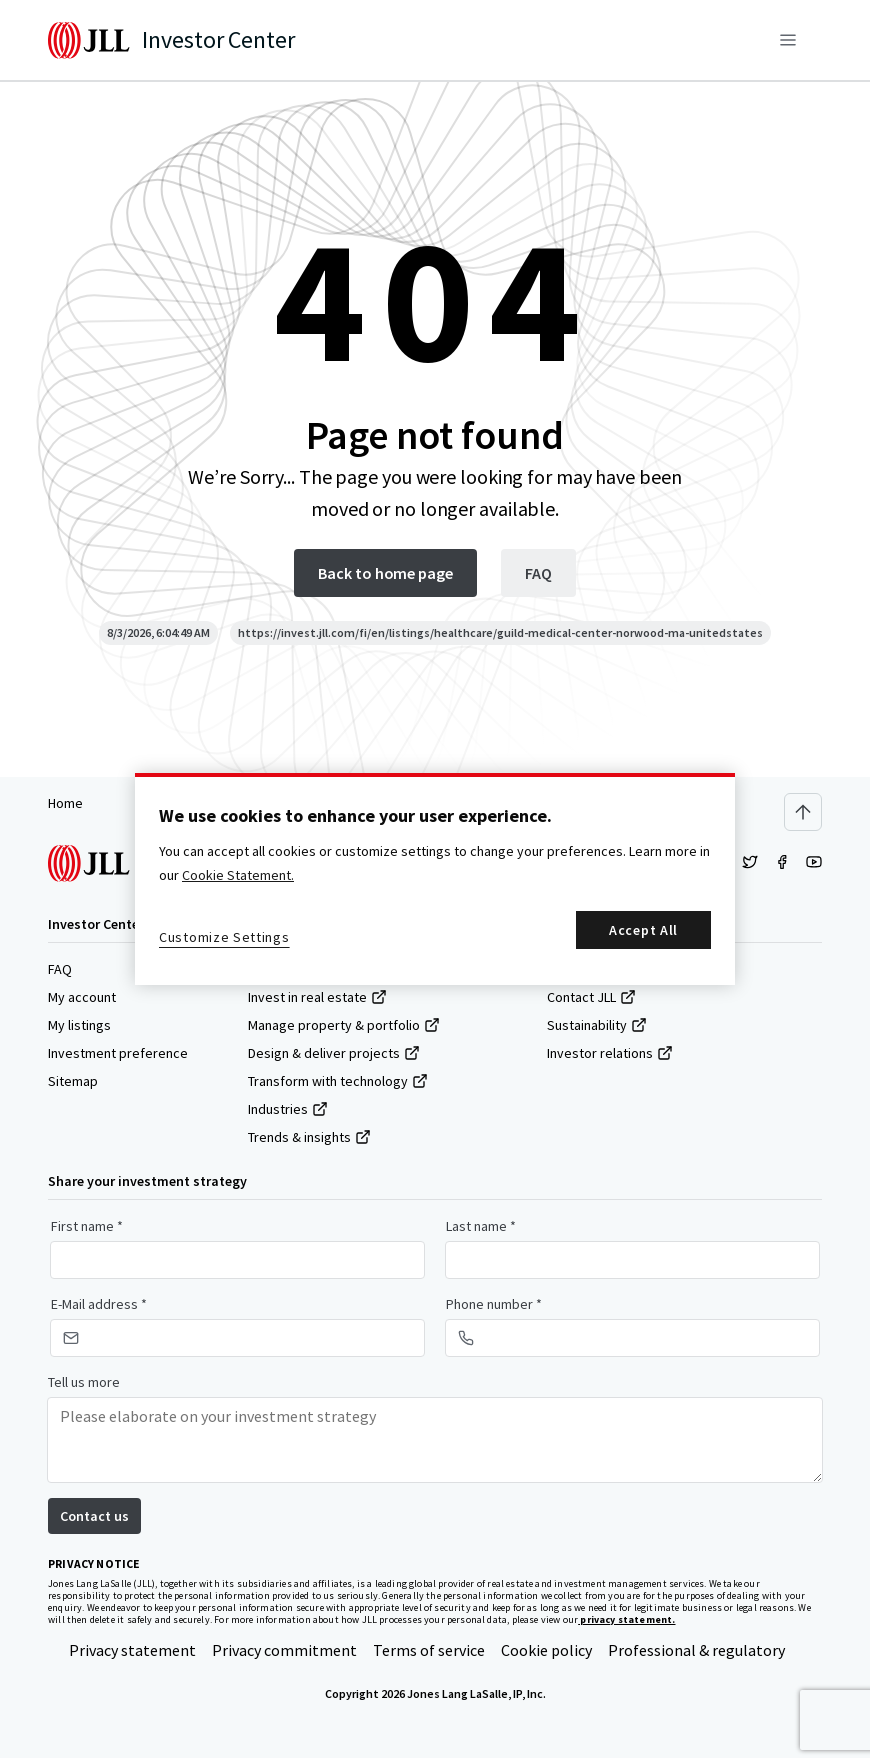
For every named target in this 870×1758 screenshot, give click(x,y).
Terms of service (429, 1650)
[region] (435, 879)
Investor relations (610, 1053)
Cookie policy (546, 1650)
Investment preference (118, 1053)
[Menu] (788, 40)
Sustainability (597, 1025)
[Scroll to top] (803, 812)
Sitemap (73, 1081)
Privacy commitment (284, 1650)
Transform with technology (338, 1081)
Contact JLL (591, 997)
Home (65, 803)
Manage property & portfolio (344, 1025)
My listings (79, 1025)
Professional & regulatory (696, 1650)
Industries (288, 1109)
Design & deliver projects (334, 1053)
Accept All (643, 930)
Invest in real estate (317, 997)
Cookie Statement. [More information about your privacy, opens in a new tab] (238, 875)
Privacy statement (132, 1650)
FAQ (60, 969)
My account (82, 997)
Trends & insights (309, 1137)
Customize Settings (224, 937)
